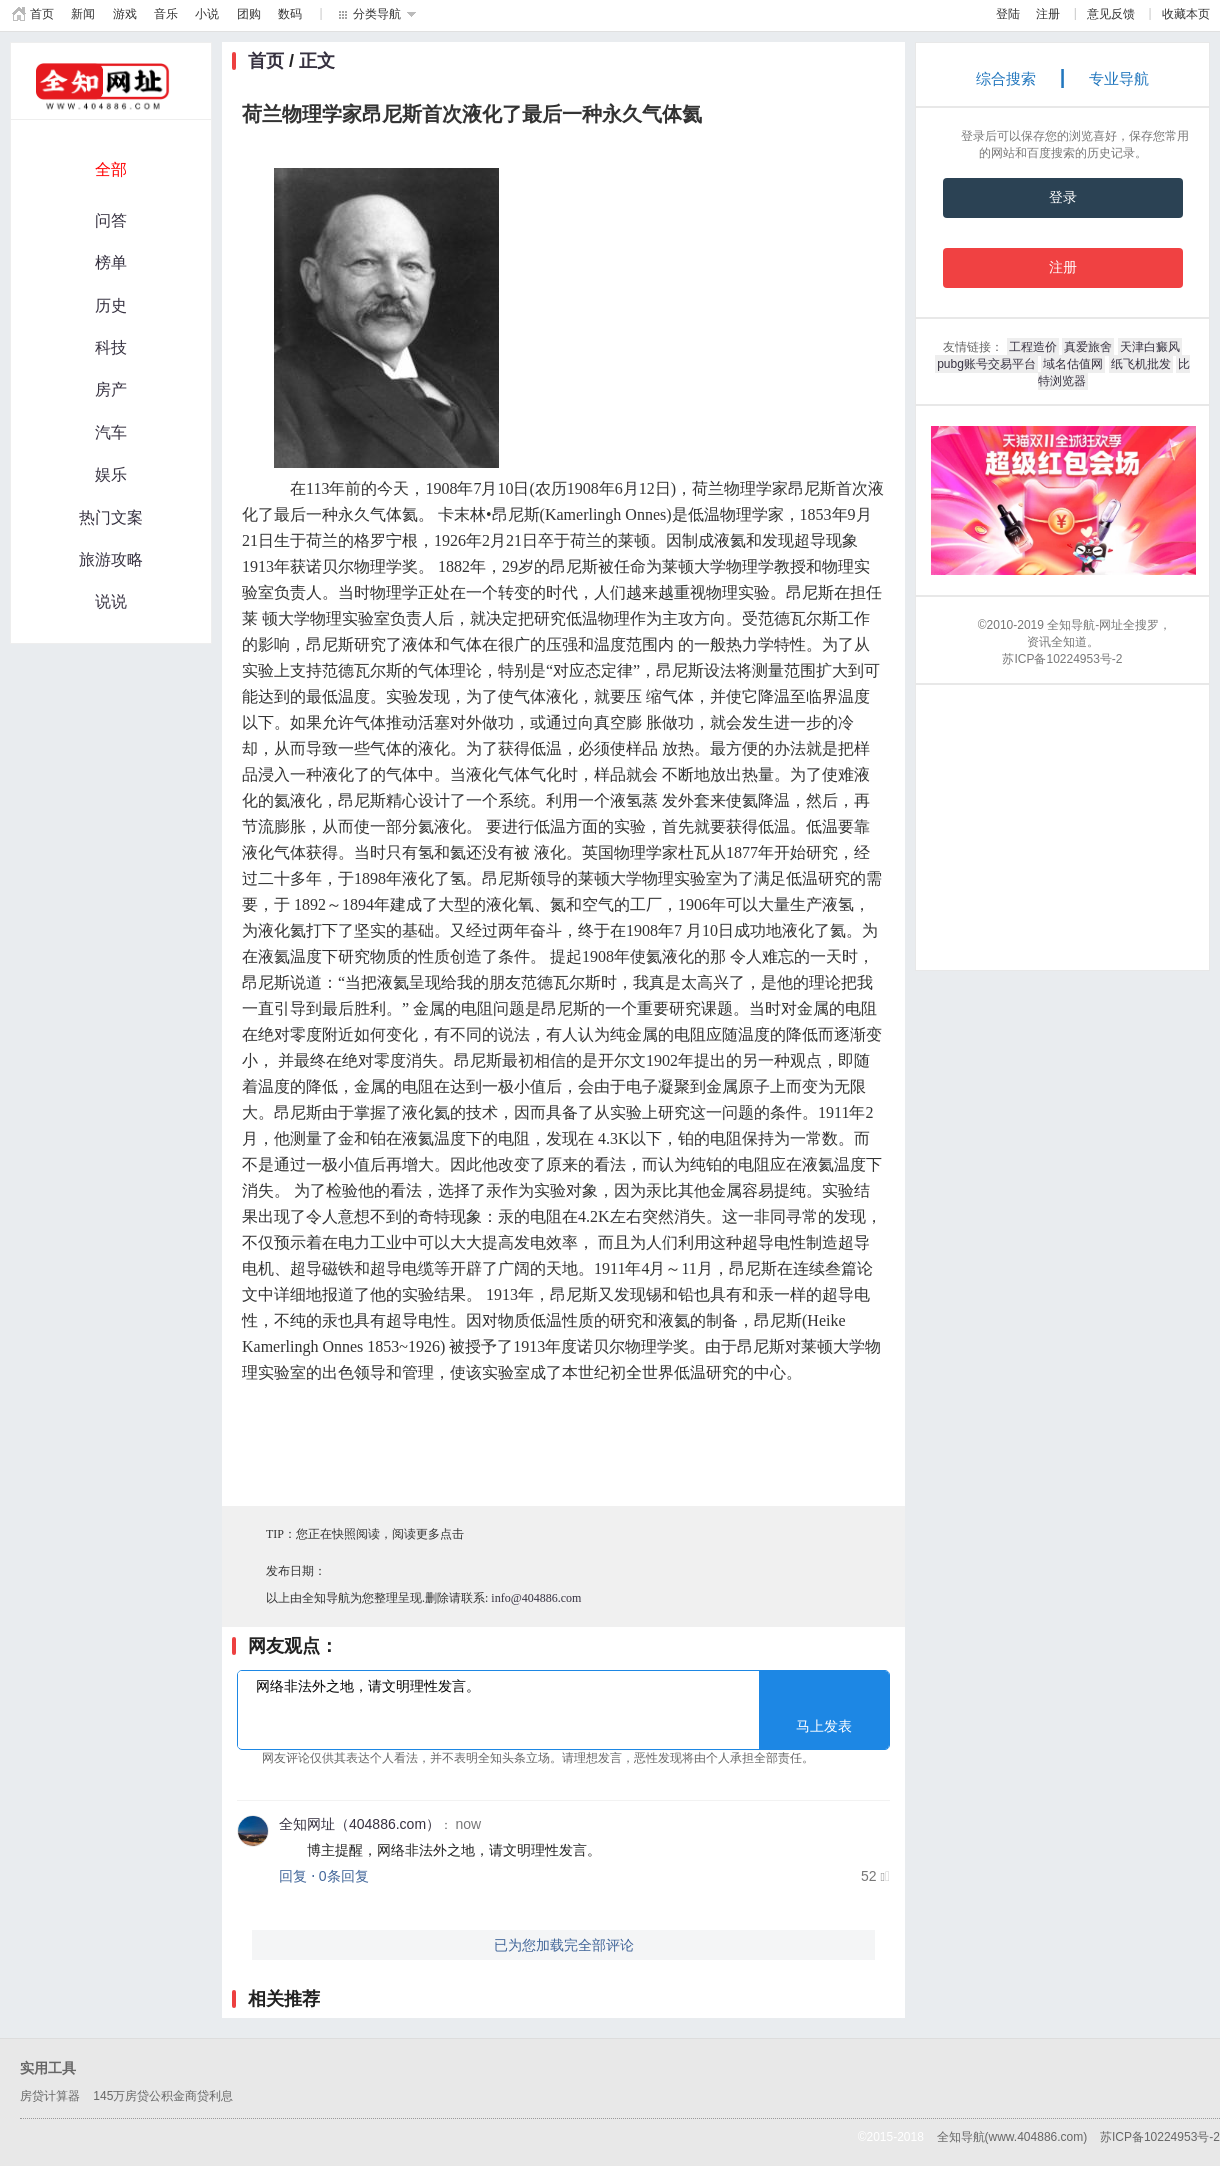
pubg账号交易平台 (986, 364)
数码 (290, 14)
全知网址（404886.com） (359, 1824)
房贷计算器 (50, 2096)
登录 (1063, 197)
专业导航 (1119, 78)
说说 (111, 601)
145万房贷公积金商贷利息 (163, 2096)
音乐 (166, 14)
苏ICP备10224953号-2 (1160, 2137)
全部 (111, 169)
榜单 (111, 262)
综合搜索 (1006, 78)
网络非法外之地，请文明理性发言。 (563, 1709)
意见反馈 (1111, 14)
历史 (111, 305)
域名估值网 (1073, 364)
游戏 (125, 14)
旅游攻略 (111, 559)
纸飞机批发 (1141, 364)
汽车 (111, 432)
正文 (317, 61)
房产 (111, 389)
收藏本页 (1186, 14)
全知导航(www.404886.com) (1012, 2137)
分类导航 (377, 14)
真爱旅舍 (1088, 347)
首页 (42, 14)
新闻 (83, 14)
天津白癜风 (1150, 347)
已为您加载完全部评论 (564, 1945)
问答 (111, 220)
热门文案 (111, 517)
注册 (1048, 14)
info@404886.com (536, 1598)
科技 (111, 347)
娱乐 (111, 474)
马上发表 (824, 1726)
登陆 (1008, 14)
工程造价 (1033, 347)
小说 (207, 14)
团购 (249, 14)
